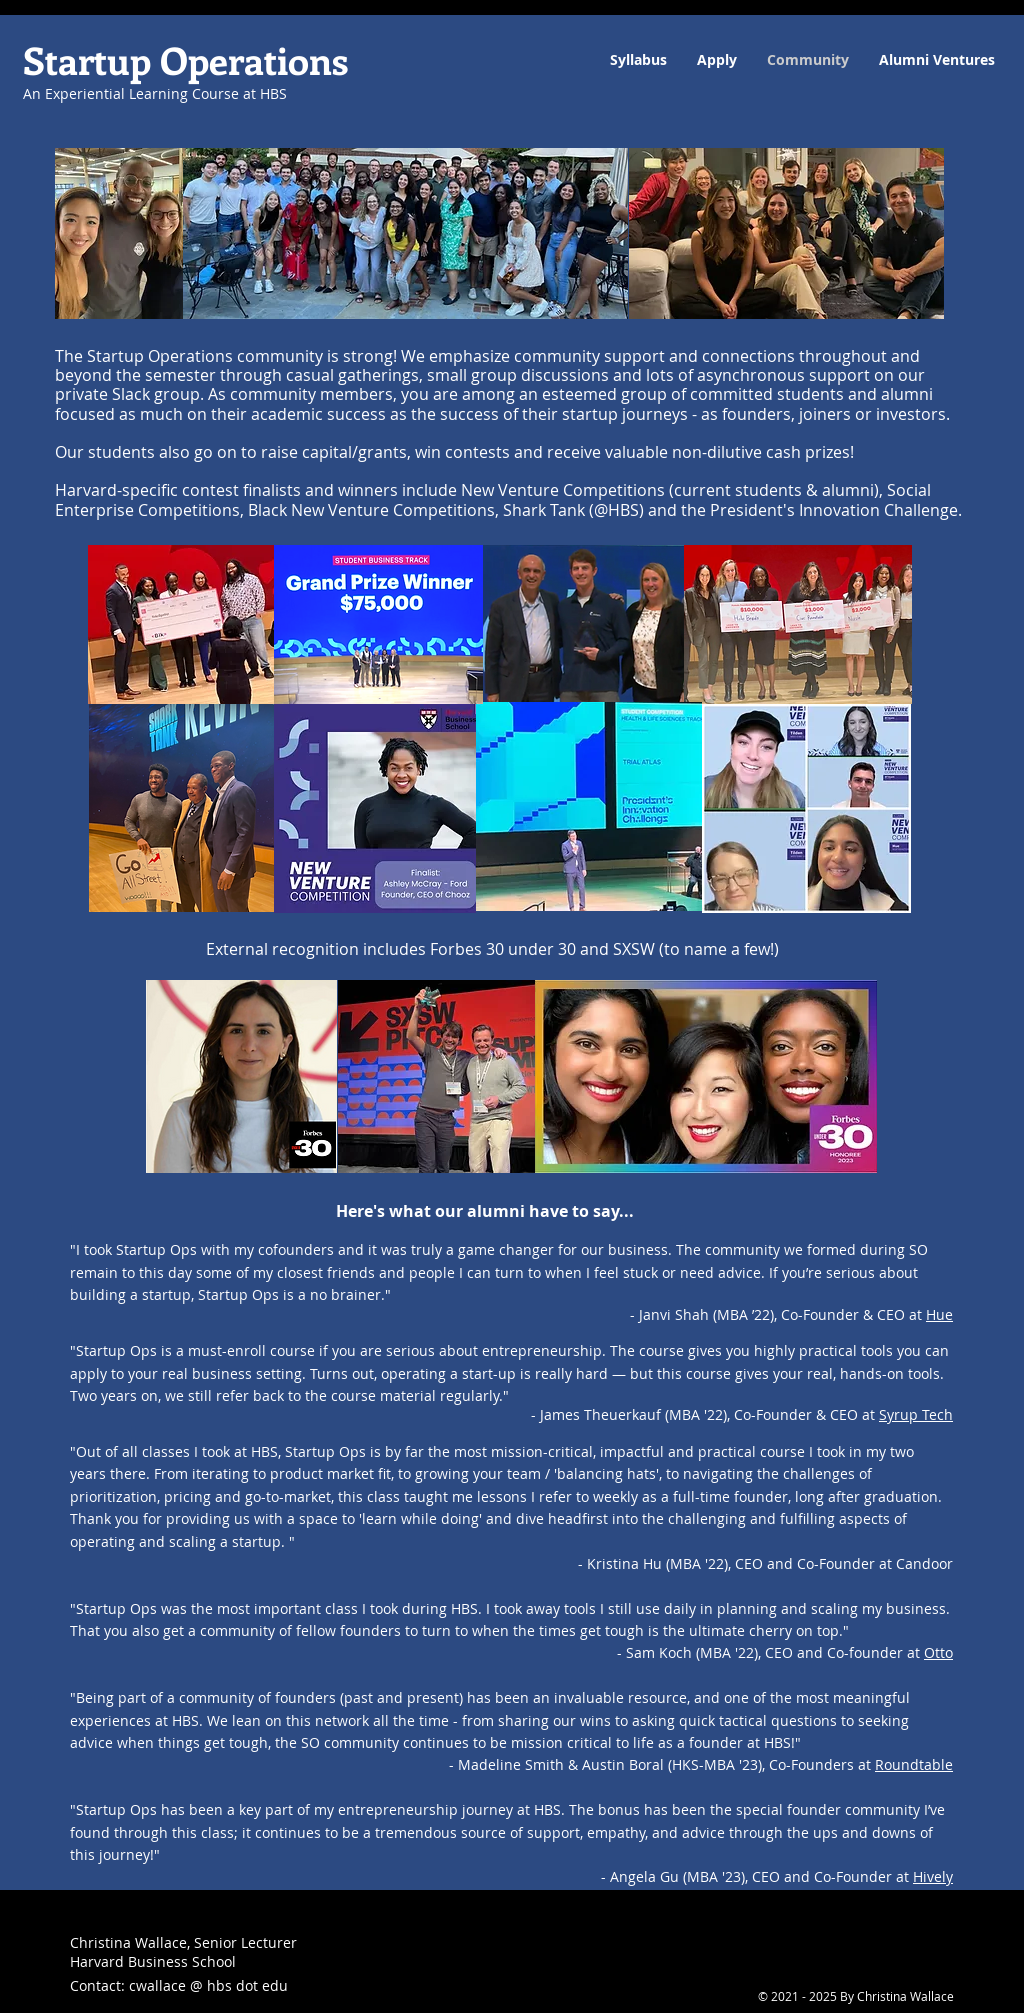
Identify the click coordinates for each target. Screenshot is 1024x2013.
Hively (933, 1876)
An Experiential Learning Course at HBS (155, 93)
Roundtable (914, 1764)
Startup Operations (185, 59)
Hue (939, 1314)
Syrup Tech (916, 1414)
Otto (938, 1652)
